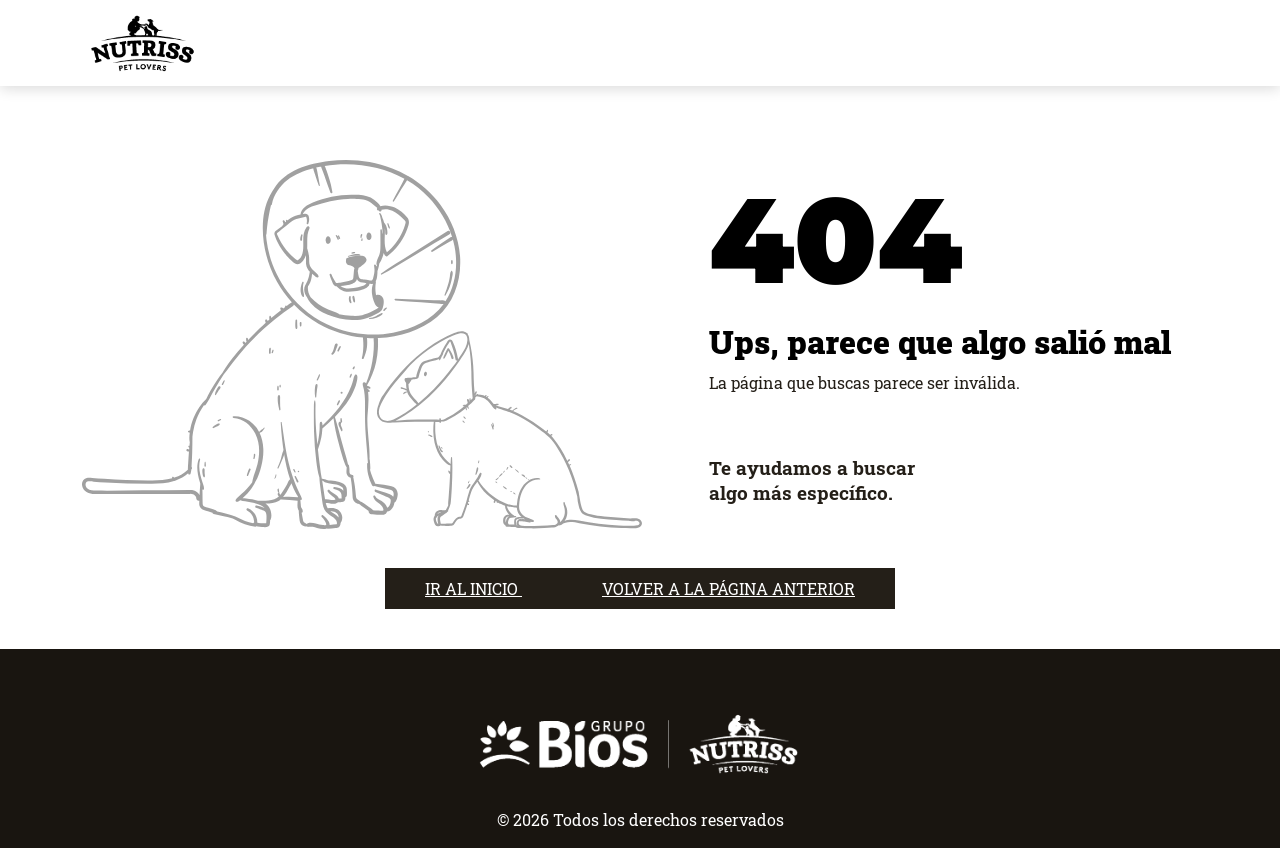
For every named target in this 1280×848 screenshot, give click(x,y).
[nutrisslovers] (142, 43)
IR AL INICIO (473, 588)
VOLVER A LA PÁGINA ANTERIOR (728, 588)
